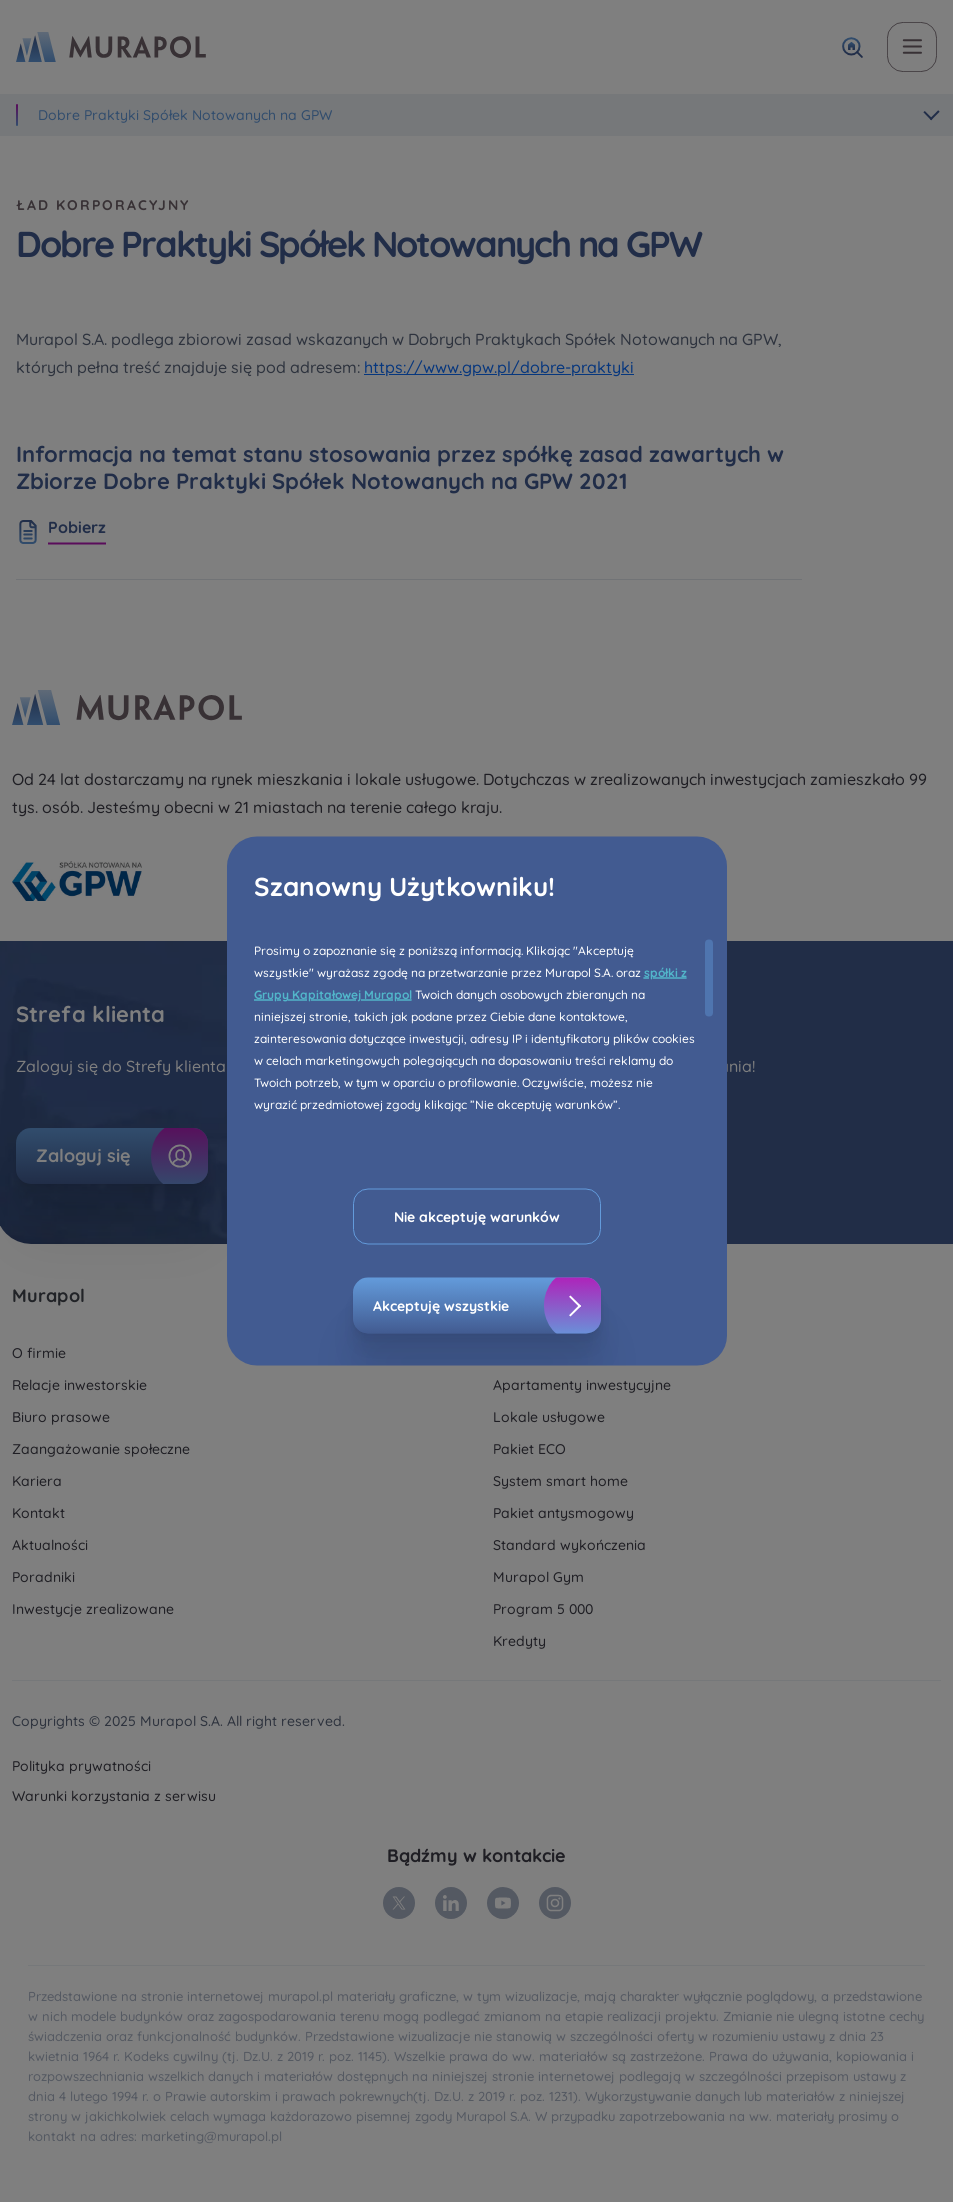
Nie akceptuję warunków (477, 1217)
